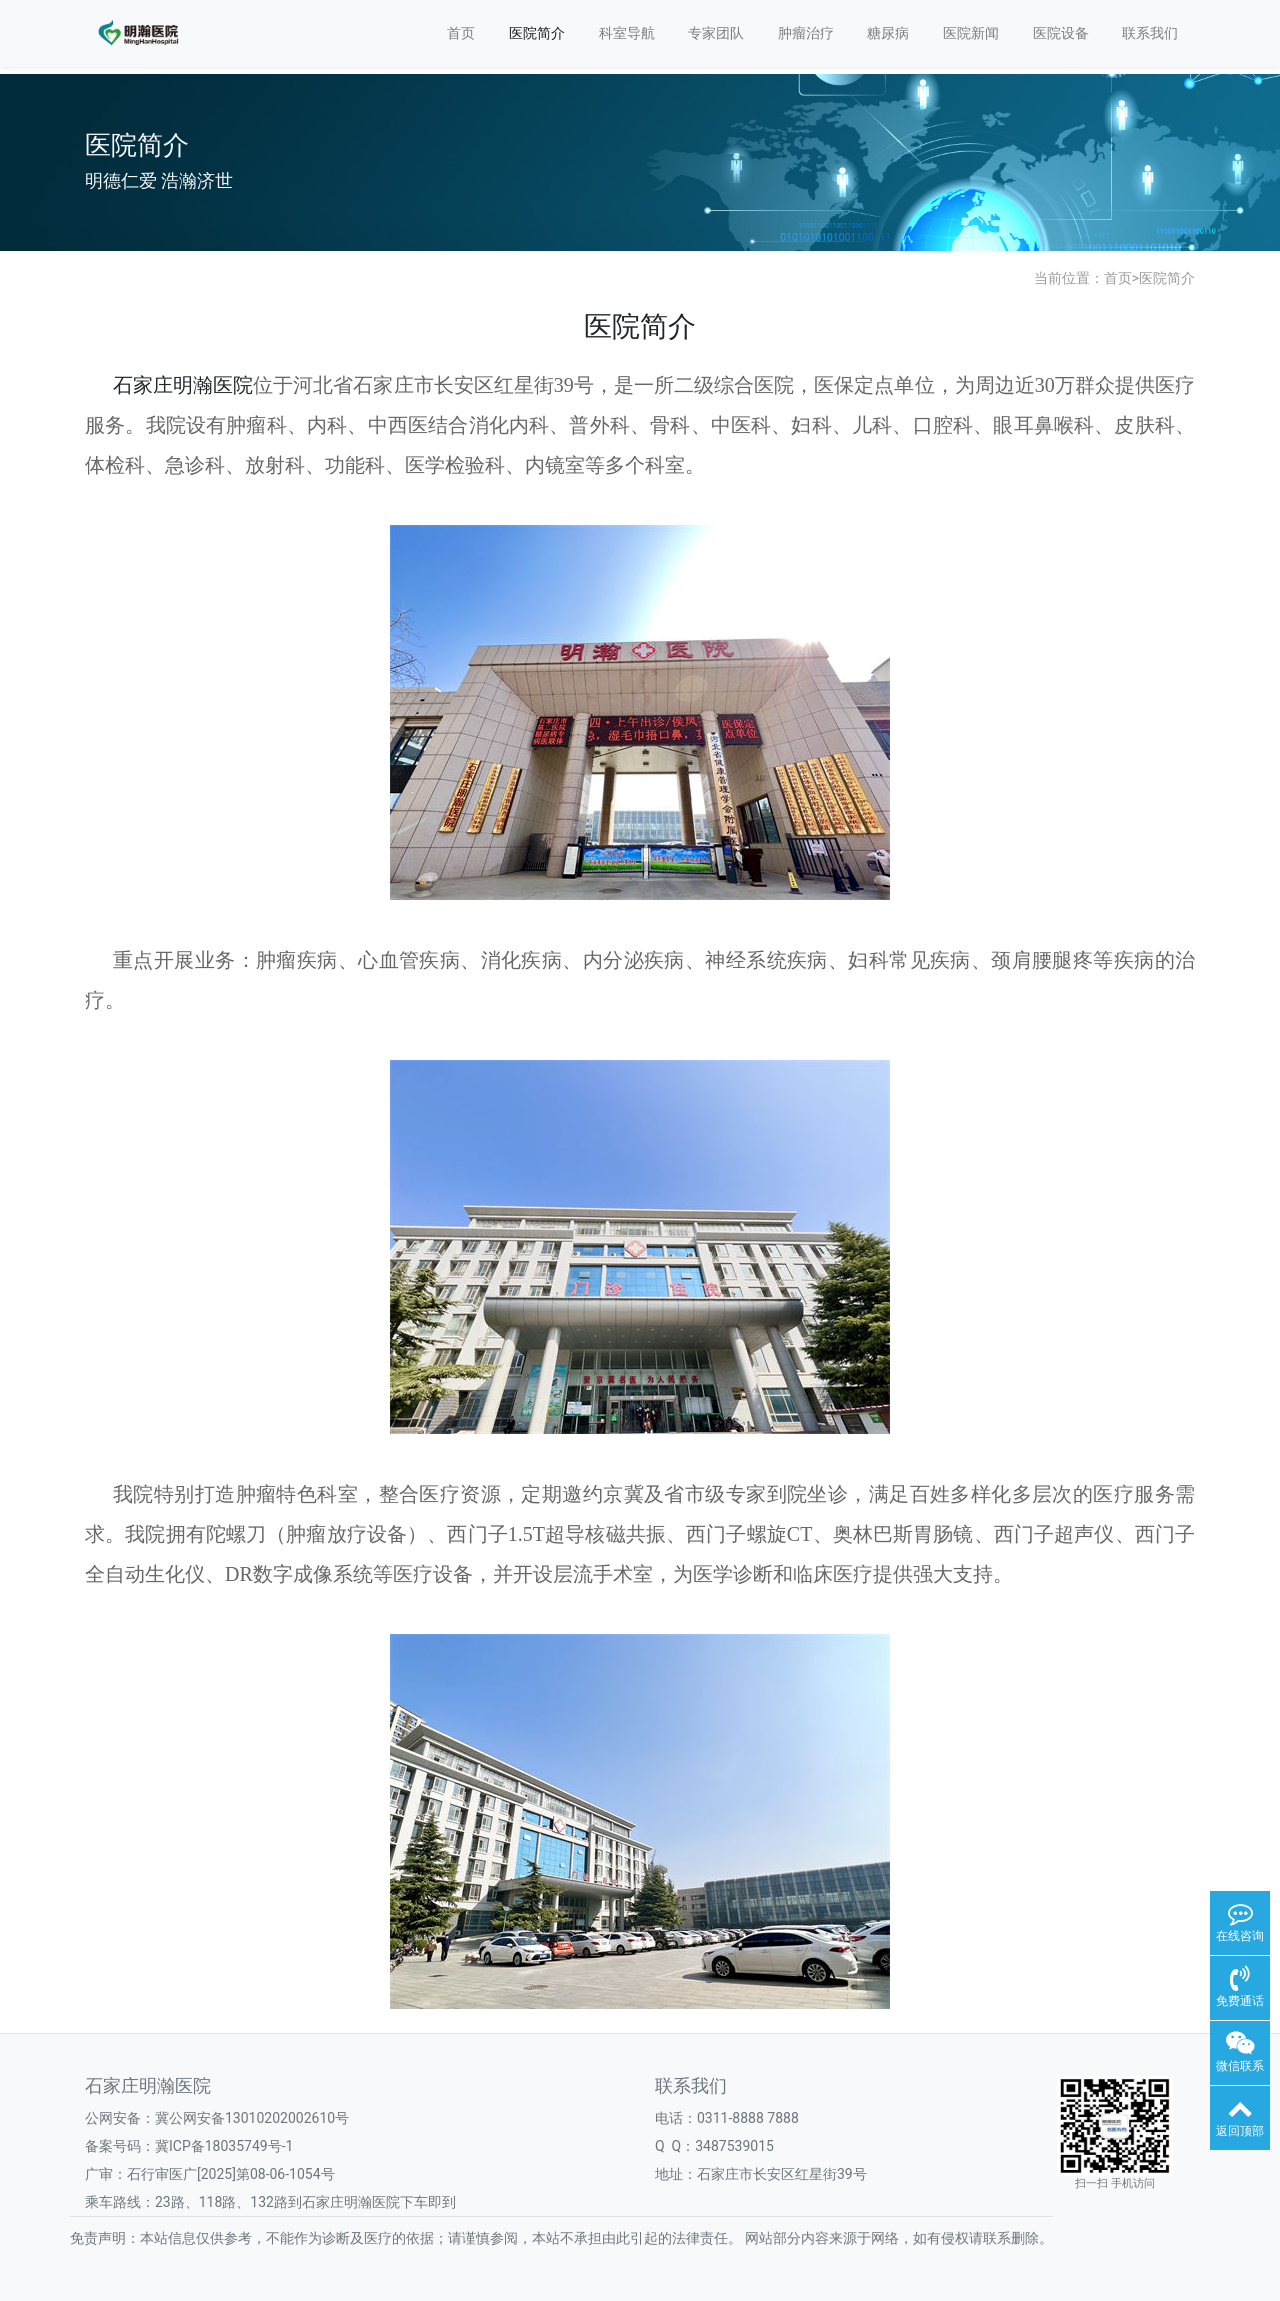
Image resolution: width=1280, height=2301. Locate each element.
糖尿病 (888, 33)
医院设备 (1061, 33)
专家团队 (716, 33)
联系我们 (1150, 33)
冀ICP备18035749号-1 (224, 2146)
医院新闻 (971, 33)
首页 (461, 33)
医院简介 (537, 33)
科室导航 (627, 33)
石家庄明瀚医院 (183, 385)
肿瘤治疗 (806, 33)
